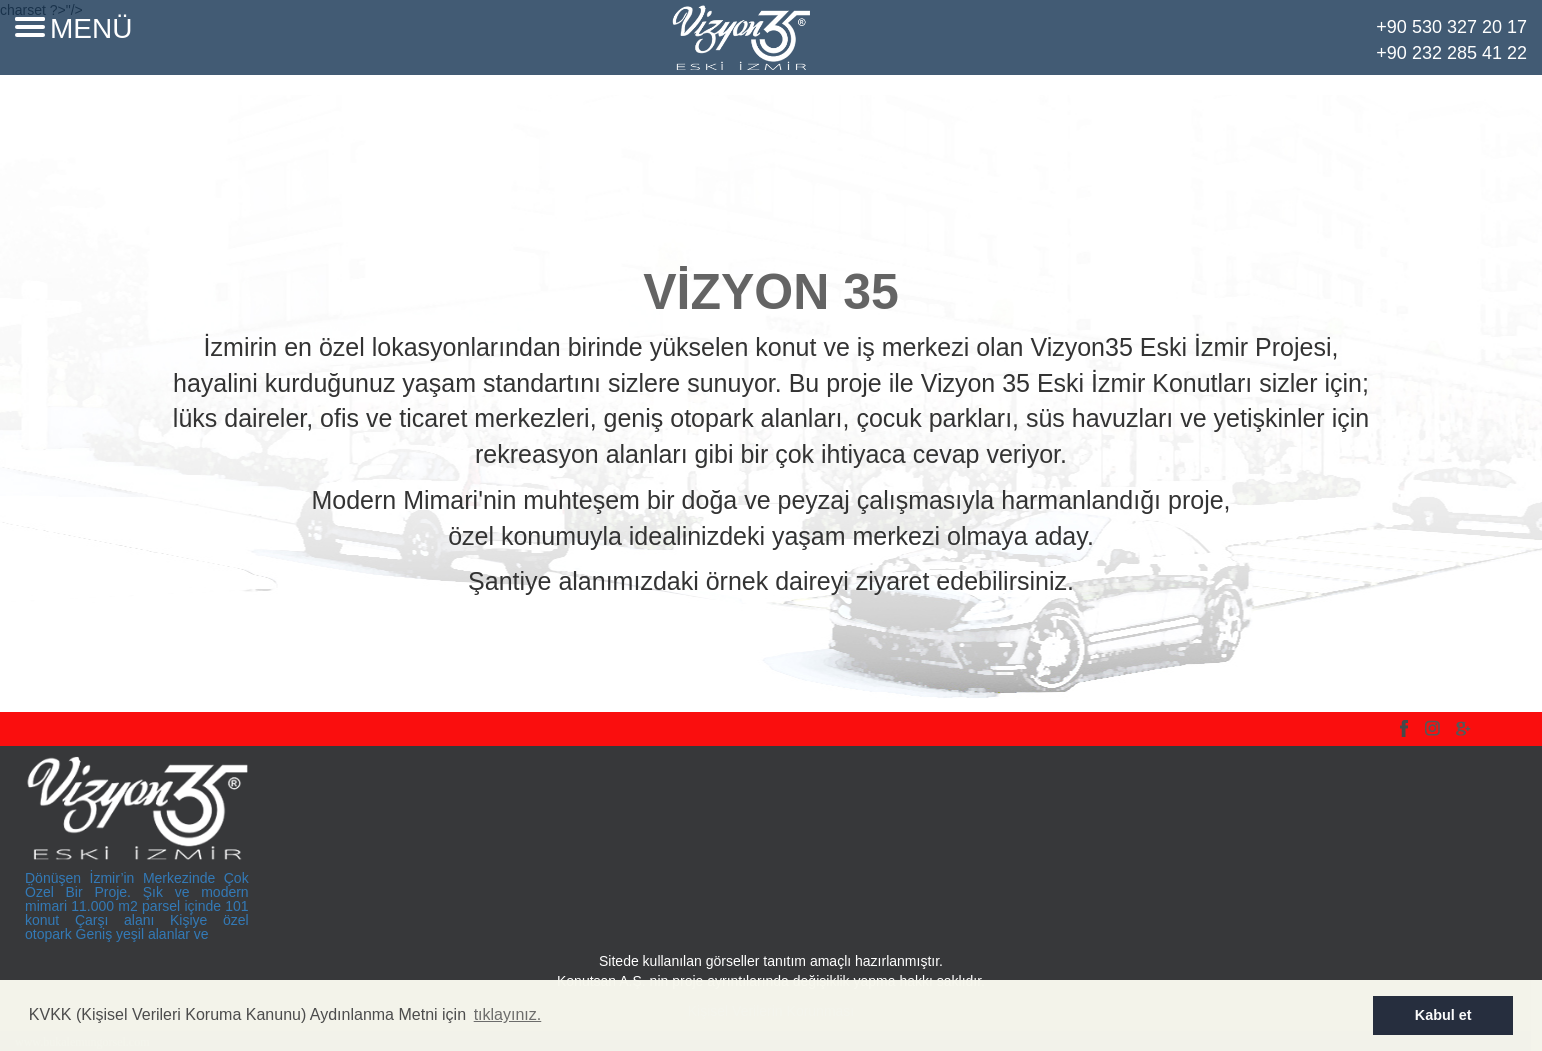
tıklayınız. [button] (508, 1014)
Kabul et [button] (1443, 1015)
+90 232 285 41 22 (1451, 53)
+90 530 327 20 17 (1451, 27)
